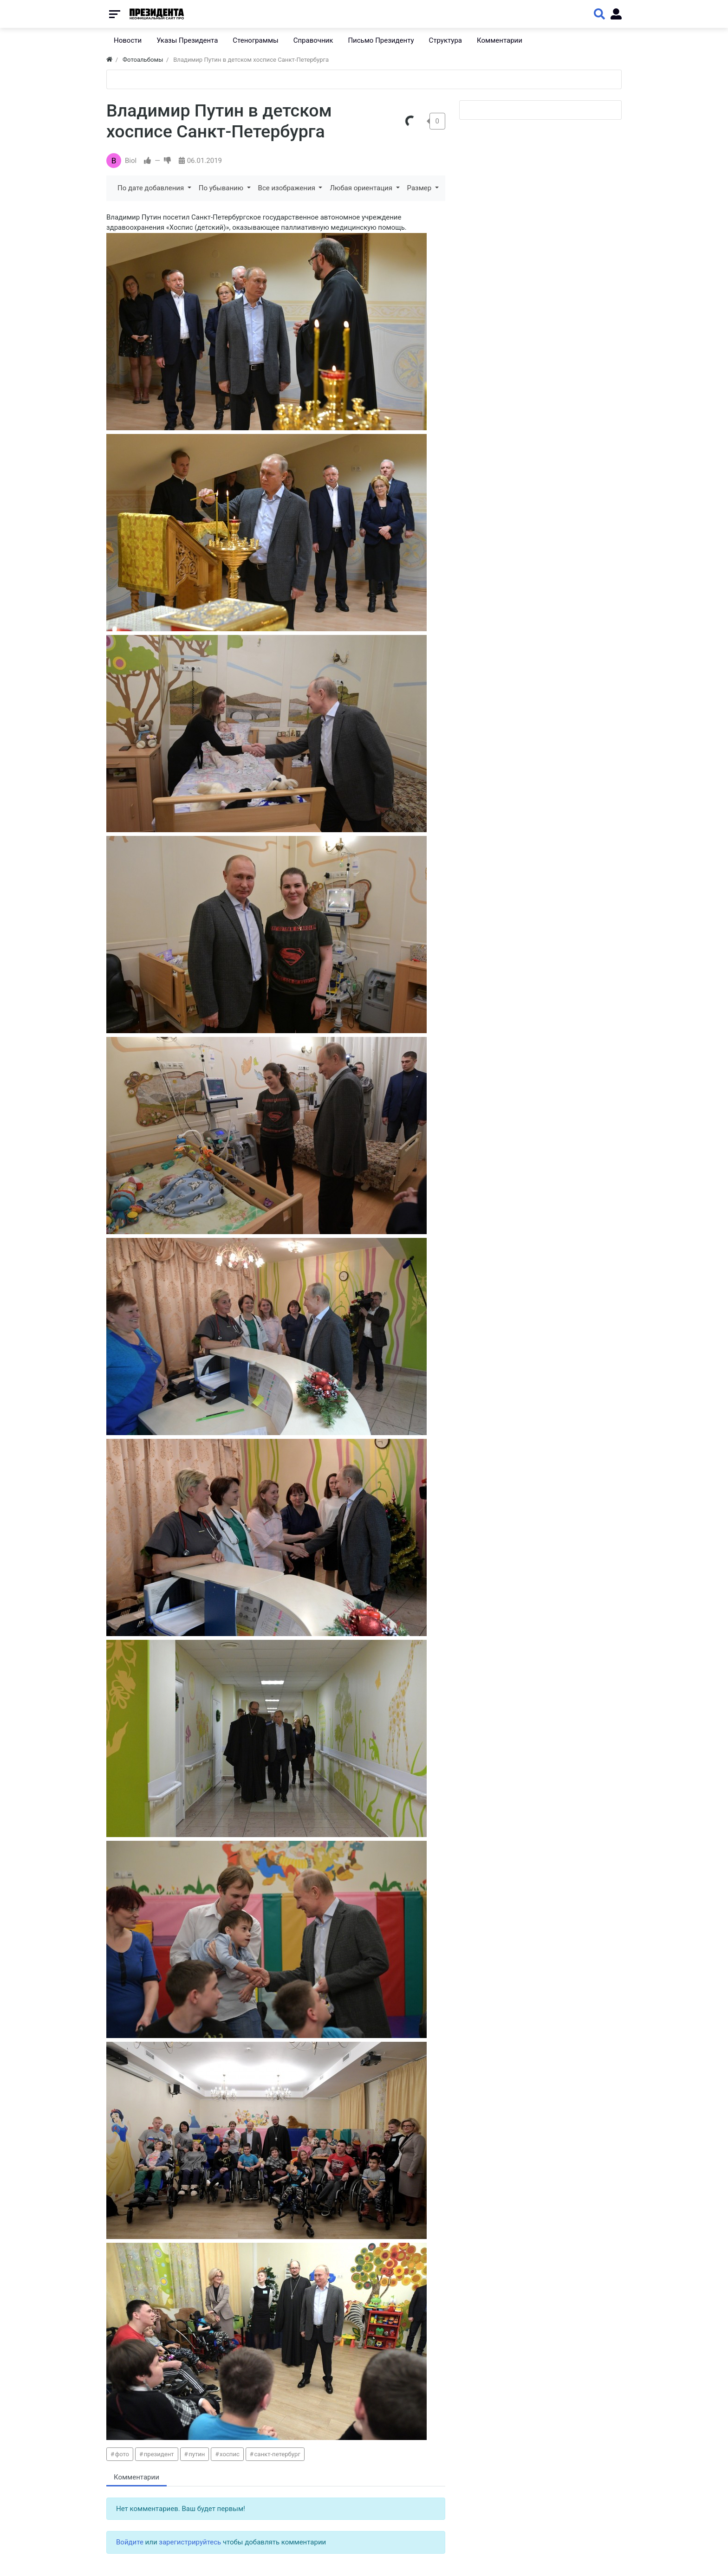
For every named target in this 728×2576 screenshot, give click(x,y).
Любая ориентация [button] (362, 188)
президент (159, 2454)
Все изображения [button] (287, 188)
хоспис (230, 2454)
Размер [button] (420, 188)
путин (196, 2454)
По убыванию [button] (222, 188)
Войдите (129, 2542)
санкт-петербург (277, 2454)
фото (122, 2454)
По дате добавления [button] (151, 188)
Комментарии (136, 2477)
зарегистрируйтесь (190, 2542)
